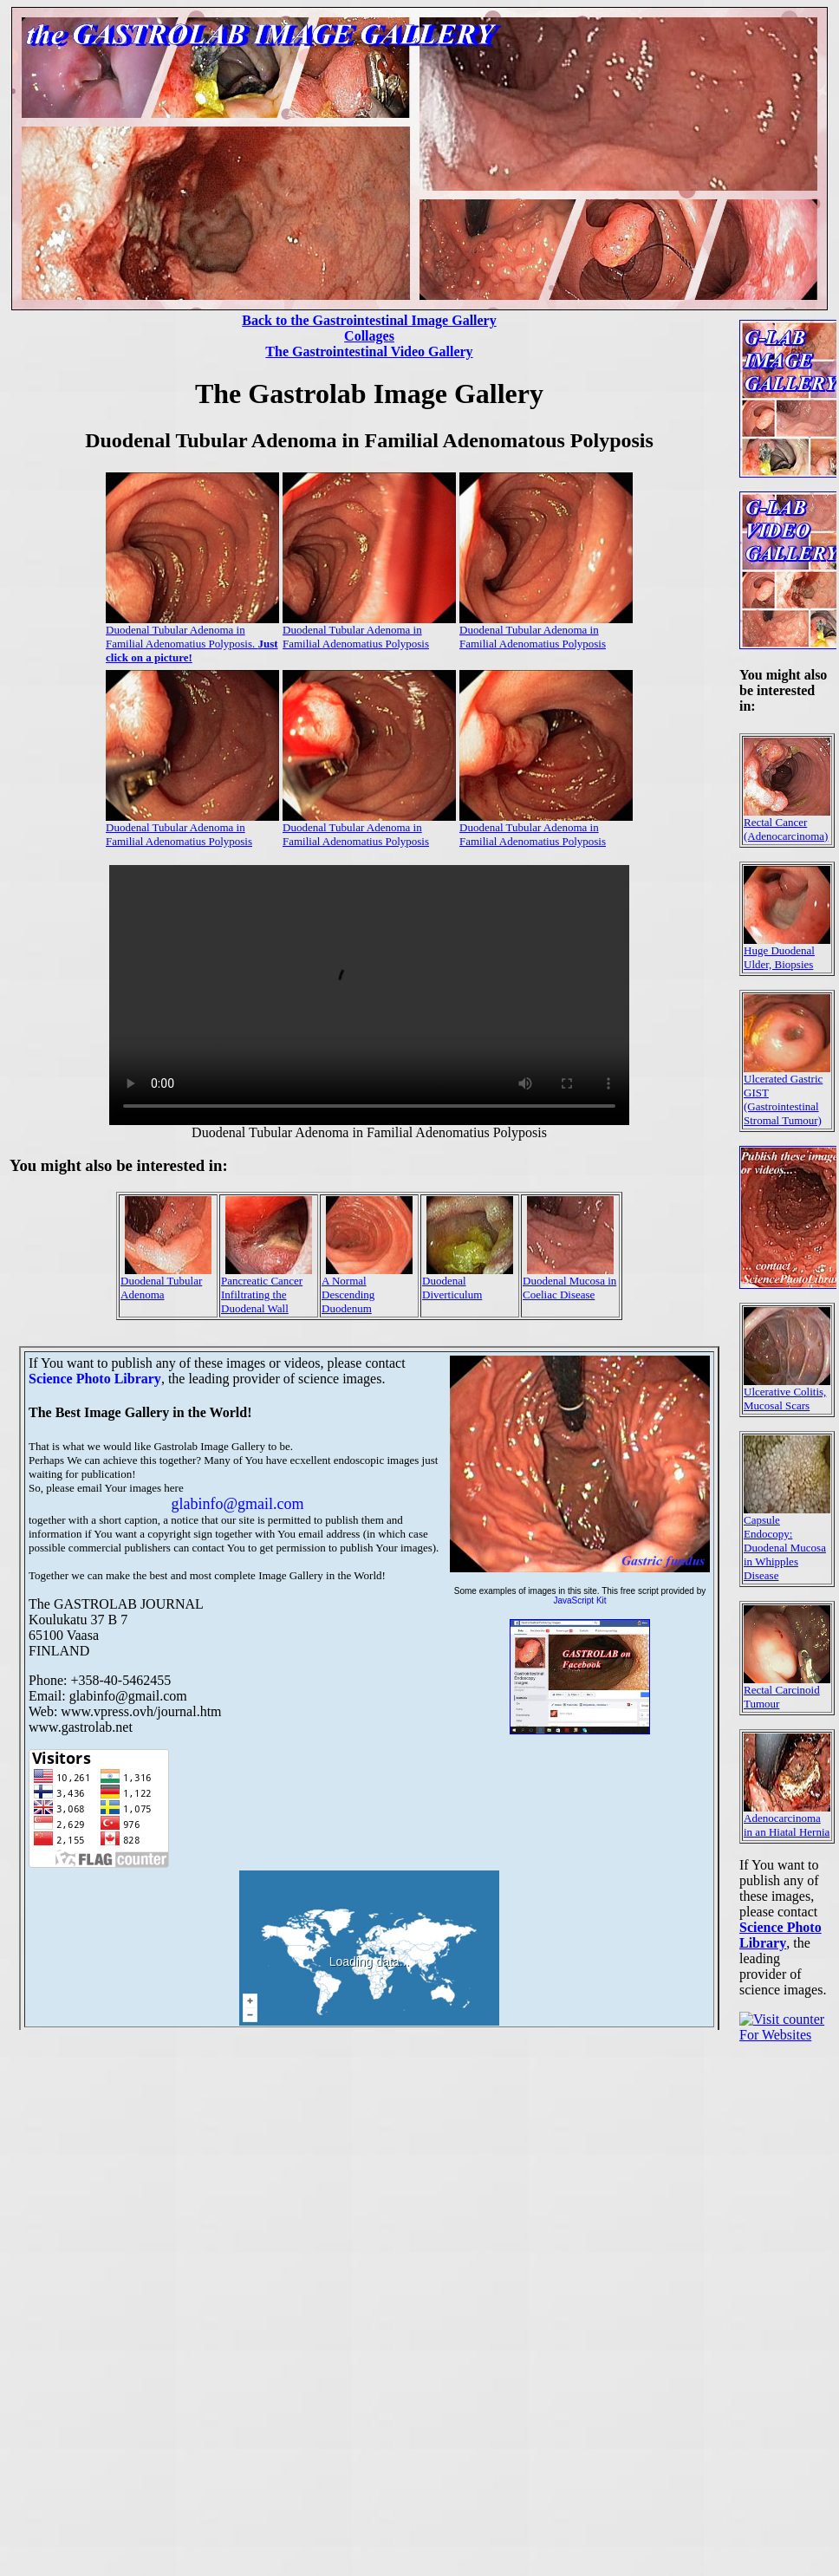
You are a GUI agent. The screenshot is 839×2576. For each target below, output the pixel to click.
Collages (369, 336)
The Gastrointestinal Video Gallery (368, 351)
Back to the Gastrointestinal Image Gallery (369, 320)
